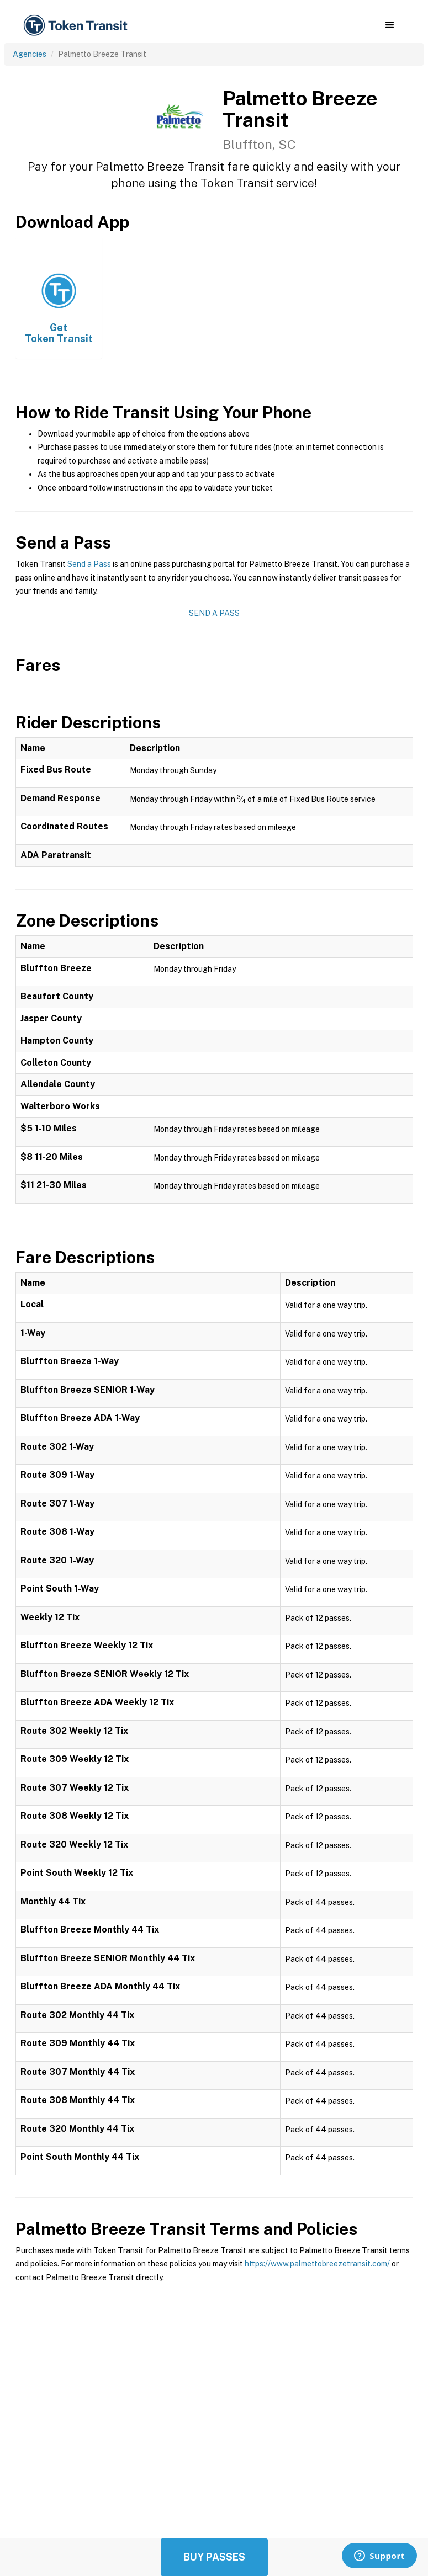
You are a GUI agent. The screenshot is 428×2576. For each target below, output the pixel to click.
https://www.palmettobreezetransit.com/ (317, 2263)
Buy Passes (214, 2557)
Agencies (29, 54)
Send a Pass (89, 564)
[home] (77, 25)
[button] (389, 25)
